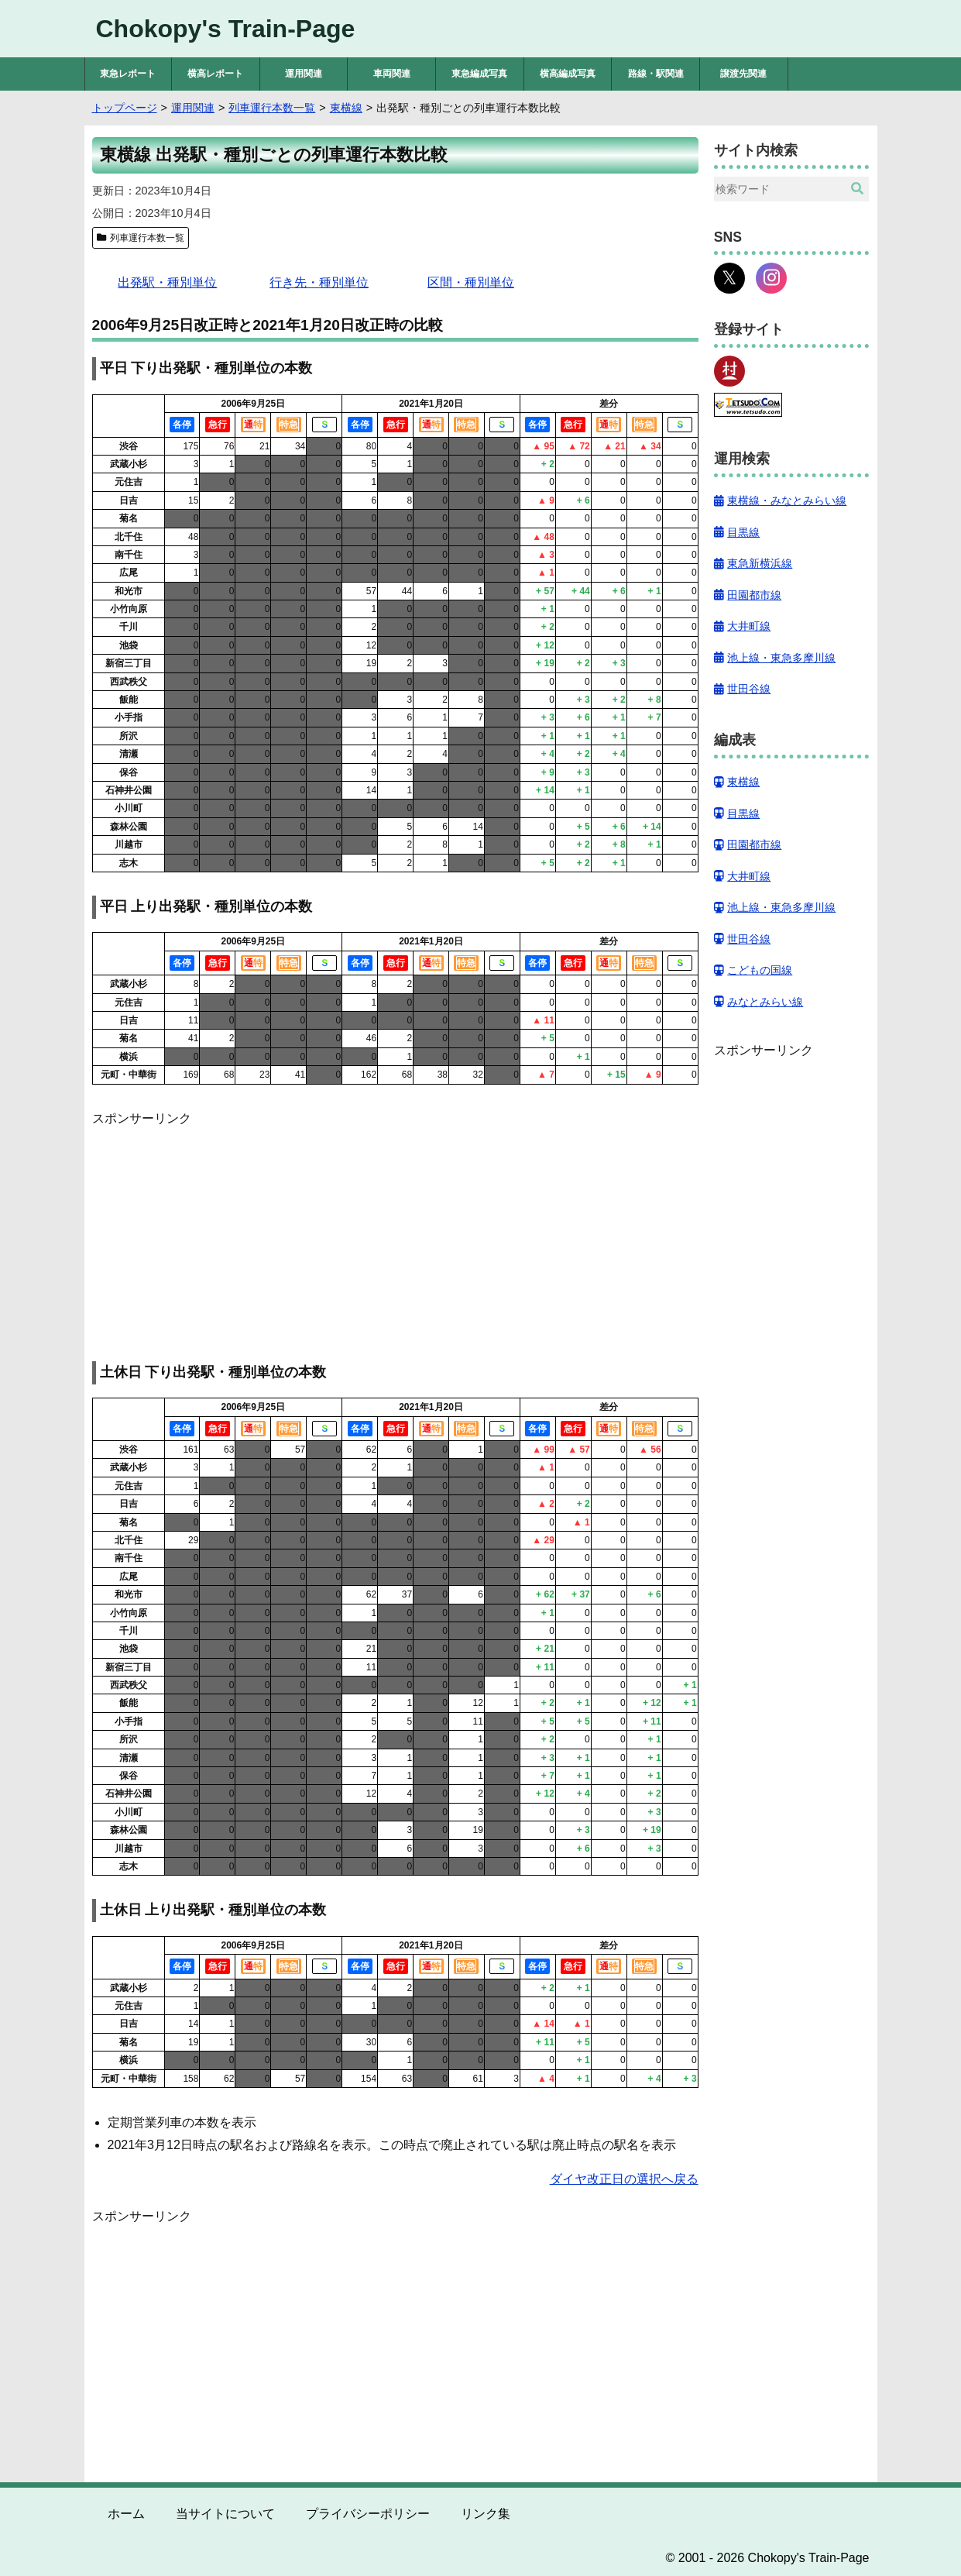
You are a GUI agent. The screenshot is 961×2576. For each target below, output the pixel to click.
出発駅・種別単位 (167, 282)
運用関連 (303, 73)
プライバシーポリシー (368, 2513)
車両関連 (391, 73)
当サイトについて (225, 2513)
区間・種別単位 (470, 282)
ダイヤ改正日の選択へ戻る (624, 2179)
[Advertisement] (395, 1237)
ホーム (126, 2513)
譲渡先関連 (743, 73)
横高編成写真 (567, 73)
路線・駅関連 (656, 73)
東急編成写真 (479, 73)
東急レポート (128, 73)
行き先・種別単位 (319, 282)
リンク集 (485, 2513)
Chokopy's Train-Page (225, 29)
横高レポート (215, 73)
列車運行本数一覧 (147, 237)
